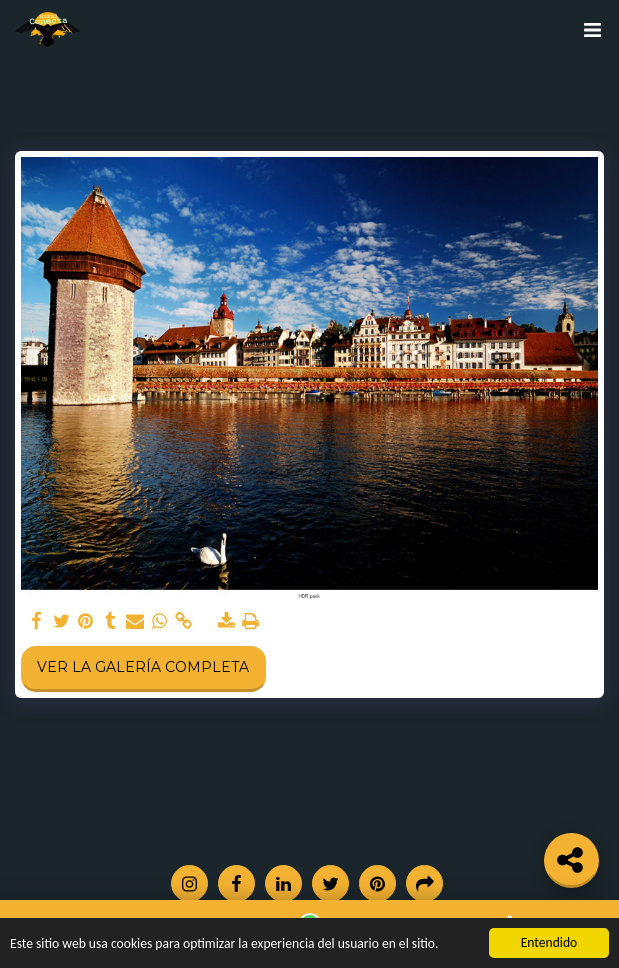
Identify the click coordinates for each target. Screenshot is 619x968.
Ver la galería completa (143, 667)
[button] (592, 30)
